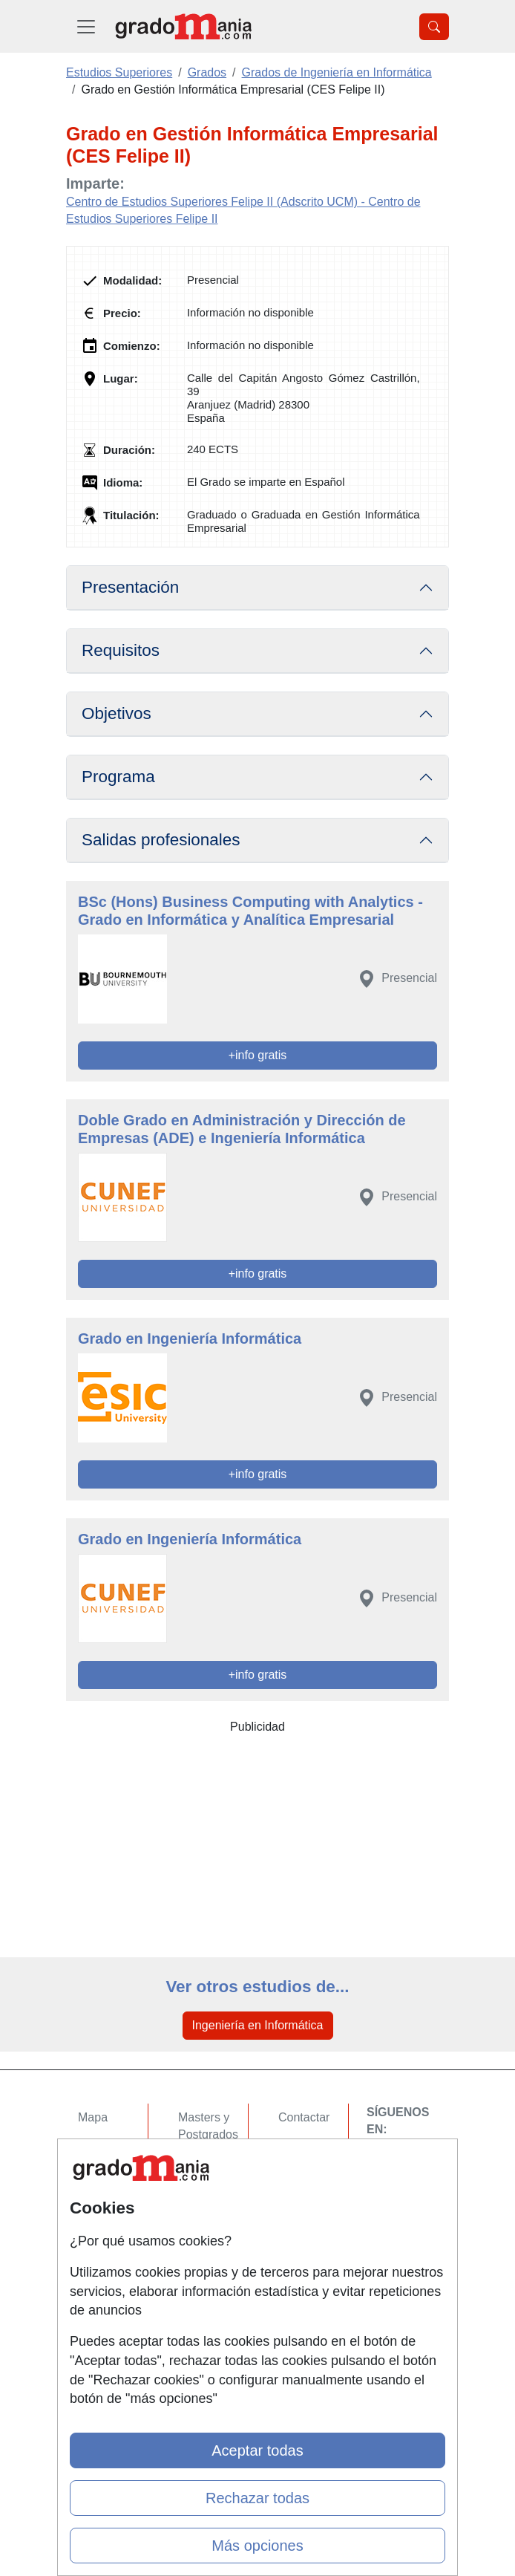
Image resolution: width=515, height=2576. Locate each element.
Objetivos (116, 713)
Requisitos (121, 650)
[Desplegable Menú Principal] (86, 26)
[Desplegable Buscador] (434, 26)
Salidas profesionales (161, 839)
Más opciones (257, 2545)
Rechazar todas (257, 2498)
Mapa (93, 2117)
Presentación (130, 587)
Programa (118, 776)
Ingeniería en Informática (258, 2025)
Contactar (303, 2117)
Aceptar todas (257, 2450)
